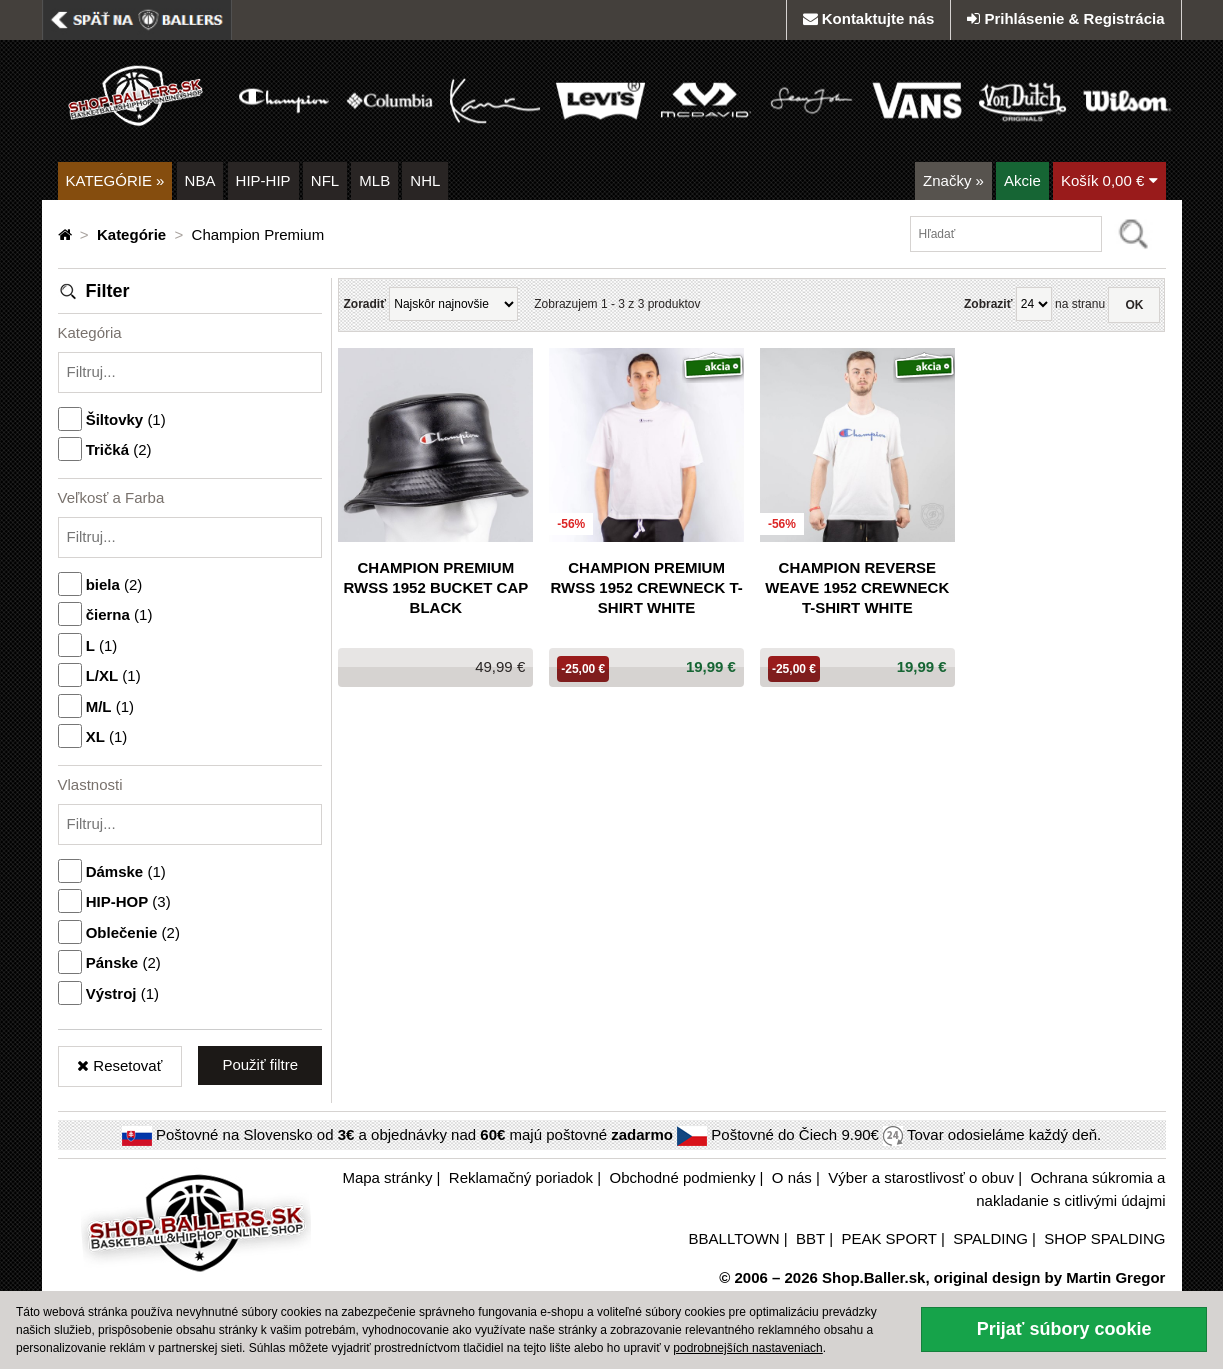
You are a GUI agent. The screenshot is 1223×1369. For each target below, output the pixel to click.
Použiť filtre (260, 1064)
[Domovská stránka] (67, 234)
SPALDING (990, 1238)
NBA (200, 180)
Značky (953, 180)
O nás (792, 1177)
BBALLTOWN (734, 1238)
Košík (1109, 180)
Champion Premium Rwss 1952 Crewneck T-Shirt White (646, 587)
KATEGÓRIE (115, 180)
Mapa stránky (387, 1177)
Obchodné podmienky (683, 1177)
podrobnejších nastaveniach (747, 1348)
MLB (374, 180)
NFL (325, 180)
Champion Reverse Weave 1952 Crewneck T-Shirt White (857, 587)
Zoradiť (364, 304)
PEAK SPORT (888, 1238)
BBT (810, 1238)
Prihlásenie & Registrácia (1065, 18)
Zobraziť (988, 304)
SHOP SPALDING (1104, 1238)
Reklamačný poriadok (521, 1177)
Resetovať (119, 1065)
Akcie (1022, 180)
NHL (425, 180)
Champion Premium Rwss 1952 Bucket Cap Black (435, 587)
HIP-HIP (263, 180)
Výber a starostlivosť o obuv (921, 1177)
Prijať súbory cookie (1064, 1329)
